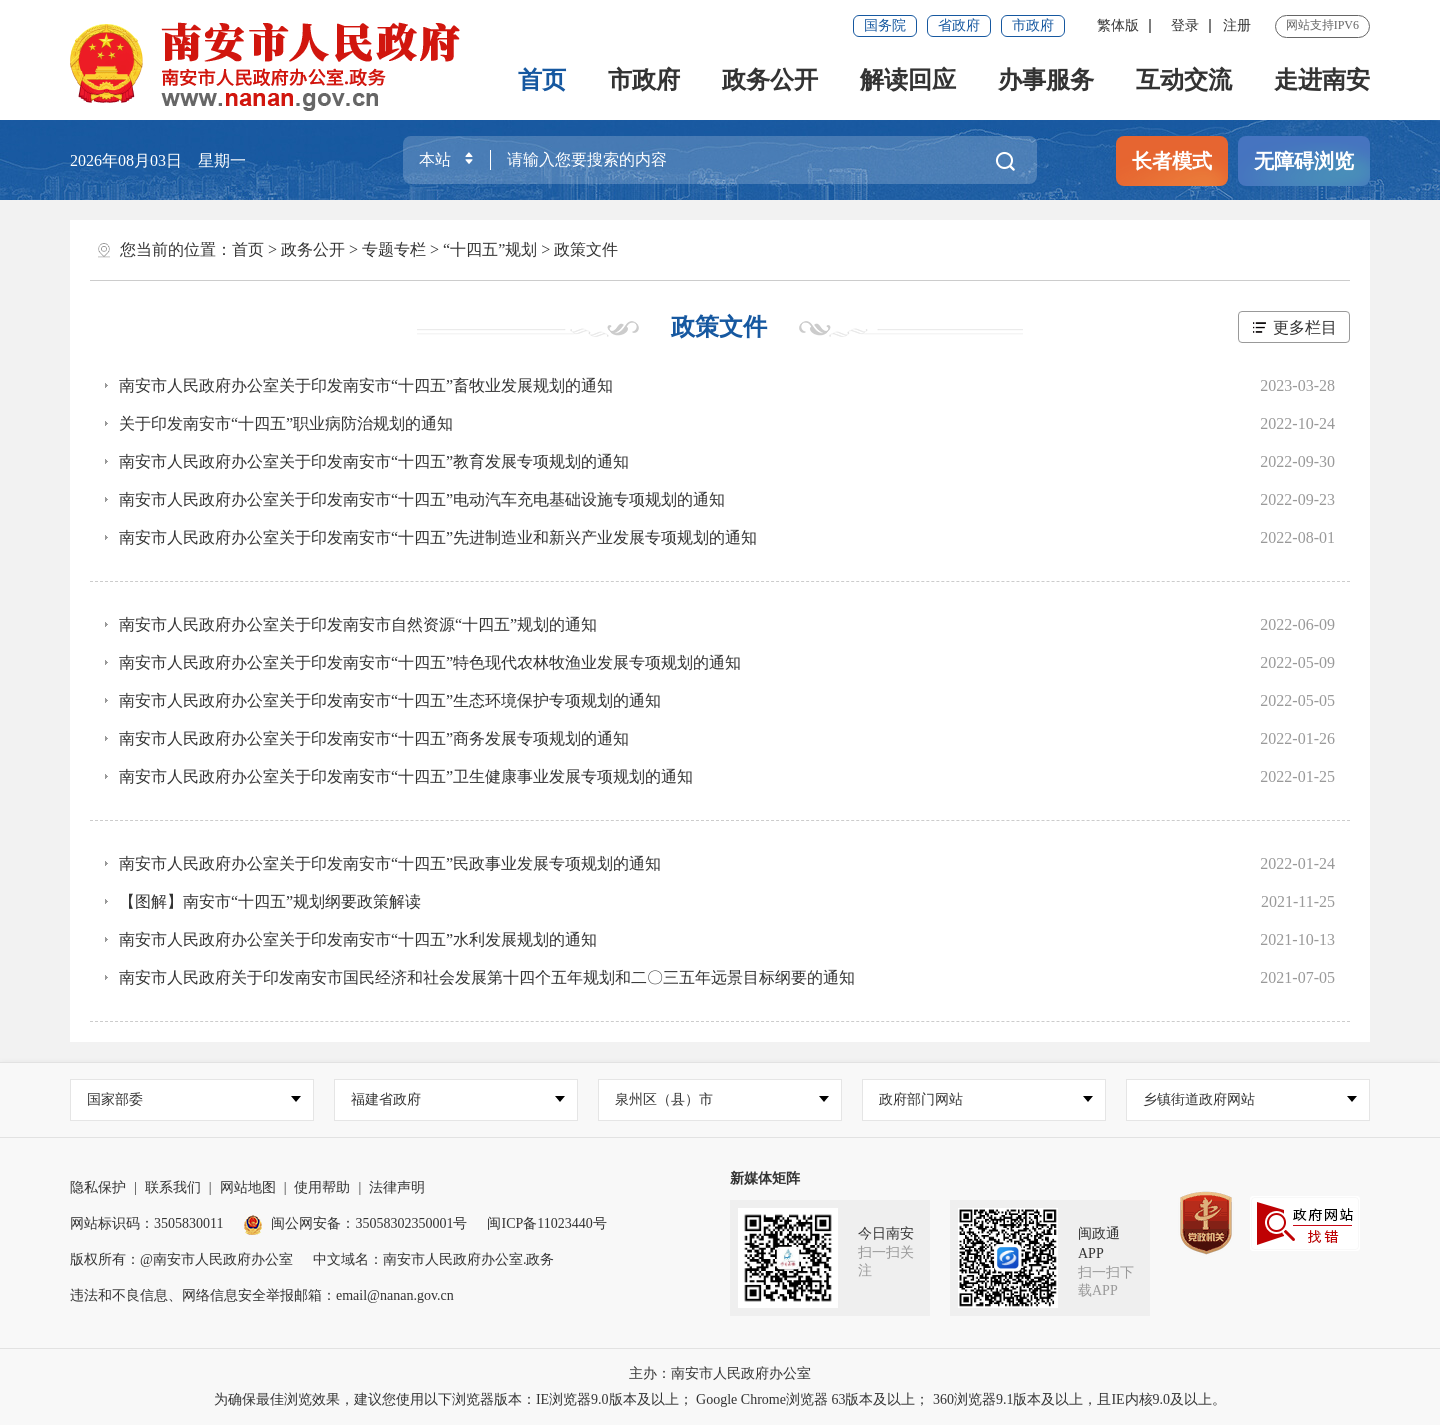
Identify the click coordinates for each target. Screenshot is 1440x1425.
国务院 (885, 25)
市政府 (1033, 25)
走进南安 (1322, 80)
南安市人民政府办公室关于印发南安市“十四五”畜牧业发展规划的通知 (366, 385)
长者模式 (1172, 161)
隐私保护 (98, 1187)
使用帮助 (322, 1187)
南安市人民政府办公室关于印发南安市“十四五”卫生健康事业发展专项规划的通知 (406, 776)
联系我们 (173, 1187)
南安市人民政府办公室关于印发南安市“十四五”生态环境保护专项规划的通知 (390, 700)
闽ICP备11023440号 (546, 1223)
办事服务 (1046, 80)
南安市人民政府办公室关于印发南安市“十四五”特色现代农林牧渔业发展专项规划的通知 (430, 662)
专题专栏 (394, 249)
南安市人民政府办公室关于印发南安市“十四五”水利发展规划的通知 (358, 939)
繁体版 (1118, 25)
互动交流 (1184, 80)
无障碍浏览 (1304, 161)
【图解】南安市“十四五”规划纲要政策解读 (270, 901)
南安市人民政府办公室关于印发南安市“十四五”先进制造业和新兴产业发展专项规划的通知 (438, 537)
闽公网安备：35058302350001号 (355, 1223)
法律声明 (397, 1187)
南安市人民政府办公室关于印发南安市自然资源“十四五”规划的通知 (358, 624)
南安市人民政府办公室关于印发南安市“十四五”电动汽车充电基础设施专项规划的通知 (422, 499)
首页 (542, 80)
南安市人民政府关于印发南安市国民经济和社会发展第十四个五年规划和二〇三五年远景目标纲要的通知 (487, 977)
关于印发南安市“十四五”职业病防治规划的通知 (286, 423)
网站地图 (248, 1187)
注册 (1237, 25)
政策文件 (586, 249)
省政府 (959, 25)
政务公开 (770, 80)
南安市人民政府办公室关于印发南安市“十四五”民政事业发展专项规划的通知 (390, 863)
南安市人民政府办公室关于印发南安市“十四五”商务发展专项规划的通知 (374, 738)
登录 (1185, 25)
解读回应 (908, 80)
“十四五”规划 (490, 249)
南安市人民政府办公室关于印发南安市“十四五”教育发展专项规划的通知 (374, 461)
